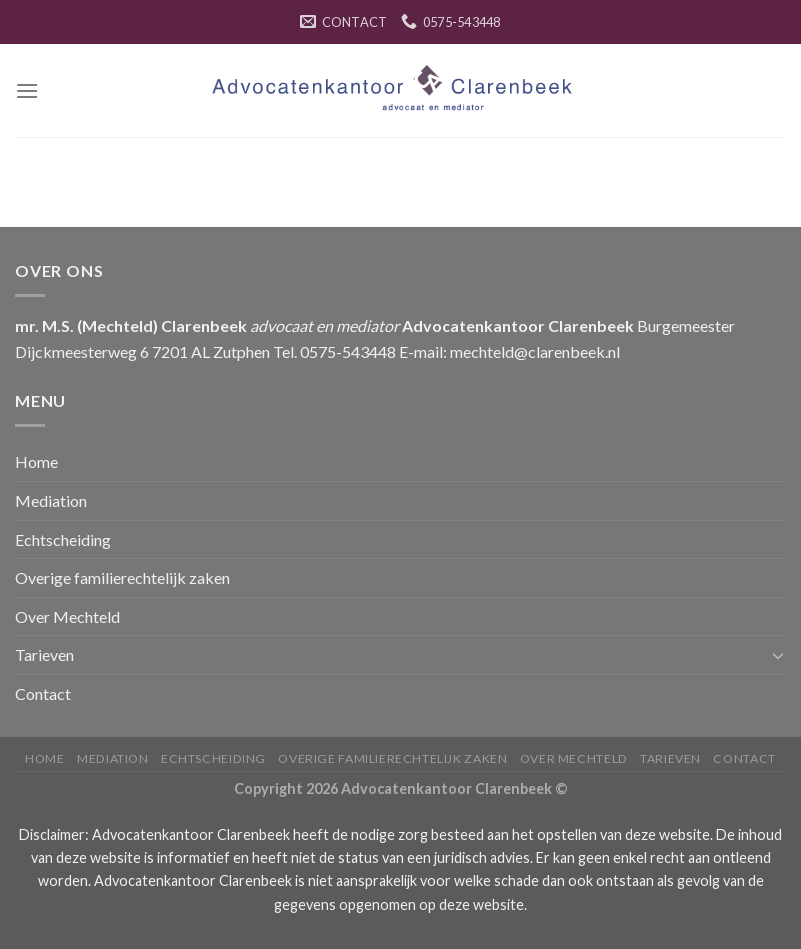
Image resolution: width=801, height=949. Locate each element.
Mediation (51, 500)
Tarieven (44, 654)
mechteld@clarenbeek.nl (535, 351)
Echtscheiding (63, 539)
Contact (43, 693)
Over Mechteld (67, 616)
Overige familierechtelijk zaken (122, 577)
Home (36, 461)
